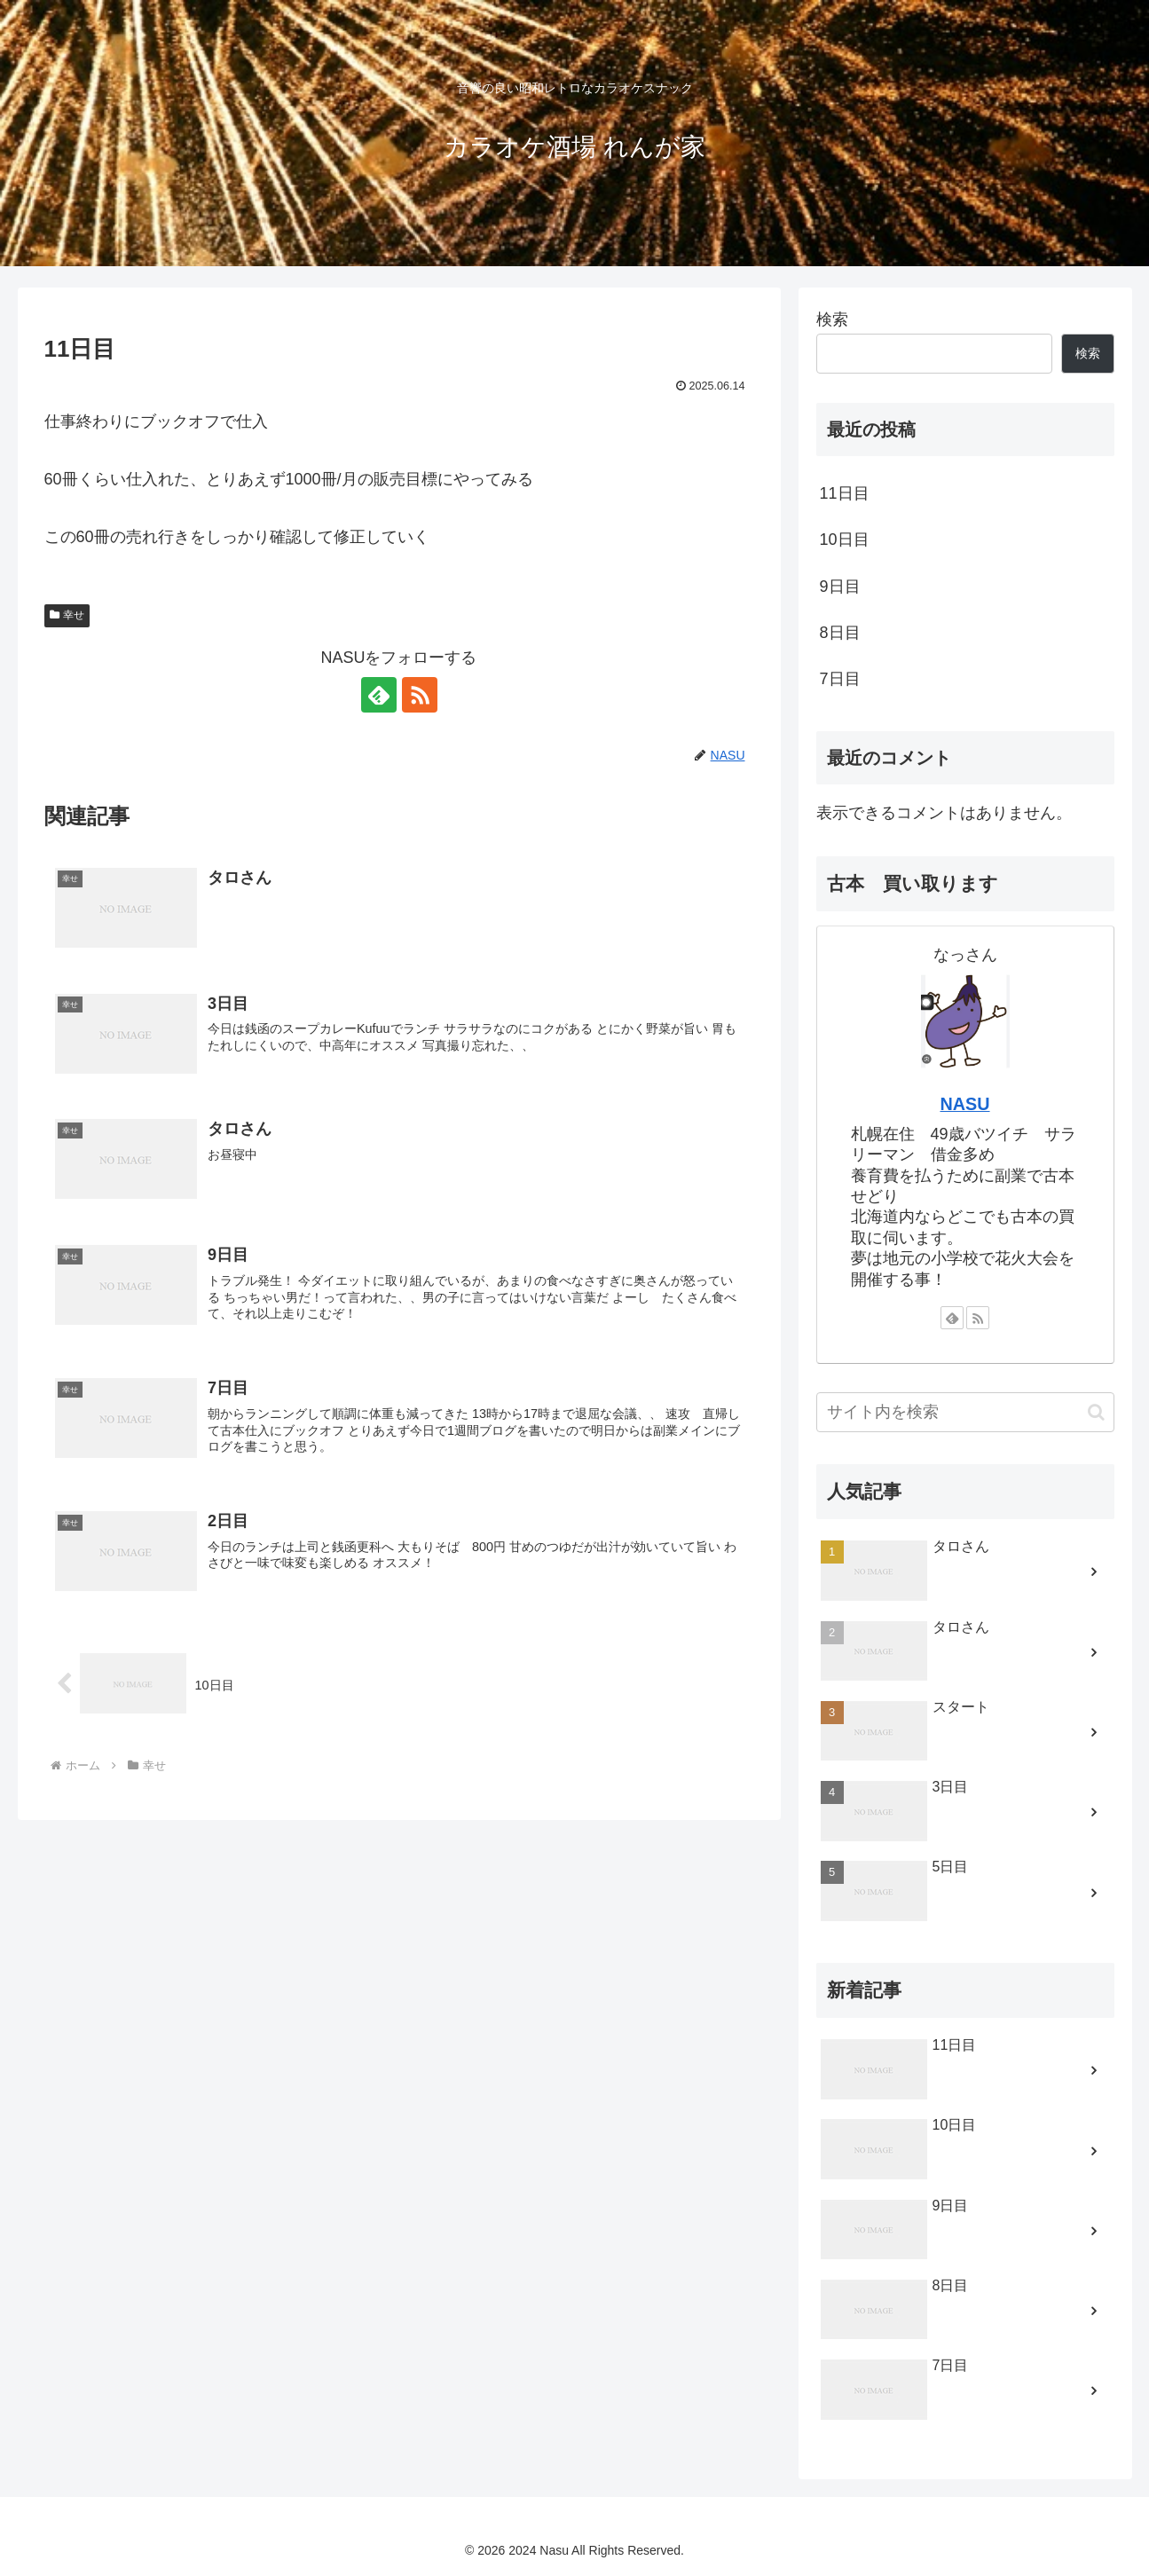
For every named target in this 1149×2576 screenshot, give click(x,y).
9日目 (840, 586)
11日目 (845, 493)
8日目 (840, 633)
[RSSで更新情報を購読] (419, 695)
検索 (832, 319)
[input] (965, 1412)
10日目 (845, 539)
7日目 (840, 679)
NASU (964, 1104)
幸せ (67, 615)
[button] (1096, 1412)
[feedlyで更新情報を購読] (379, 695)
